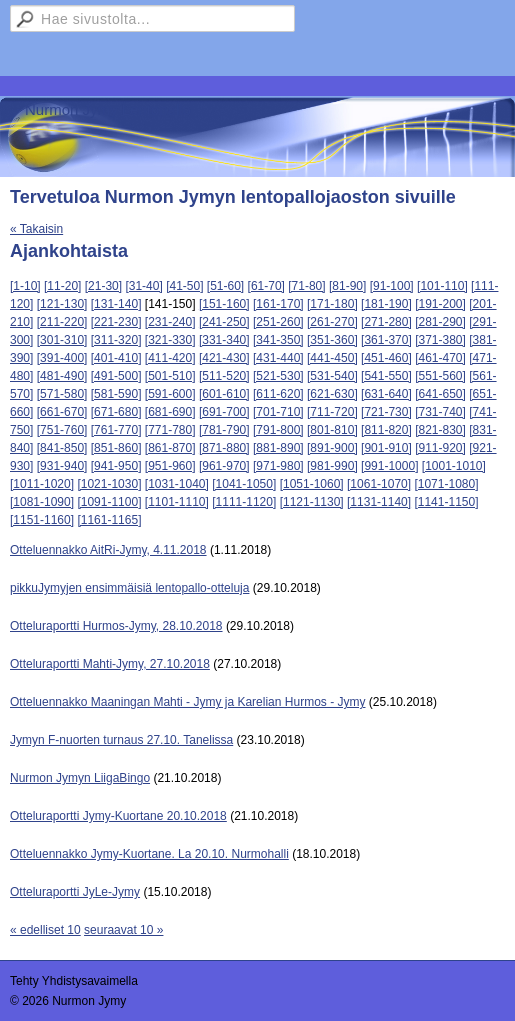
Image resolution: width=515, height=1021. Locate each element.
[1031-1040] (177, 484)
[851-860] (116, 448)
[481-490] (62, 376)
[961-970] (224, 466)
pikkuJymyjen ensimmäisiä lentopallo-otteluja (129, 588)
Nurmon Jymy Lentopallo (108, 109)
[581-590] (116, 394)
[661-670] (62, 412)
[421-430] (224, 358)
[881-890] (278, 448)
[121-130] (62, 304)
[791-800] (278, 430)
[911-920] (440, 448)
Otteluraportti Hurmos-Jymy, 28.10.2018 (116, 626)
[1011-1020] (42, 484)
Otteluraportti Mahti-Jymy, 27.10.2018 (110, 664)
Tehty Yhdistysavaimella (74, 981)
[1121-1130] (312, 502)
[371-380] (440, 340)
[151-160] (224, 304)
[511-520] (224, 376)
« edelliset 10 (45, 930)
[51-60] (225, 286)
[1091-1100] (109, 502)
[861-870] (170, 448)
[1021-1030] (109, 484)
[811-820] (386, 430)
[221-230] (116, 322)
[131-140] (116, 304)
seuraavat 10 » (123, 930)
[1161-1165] (109, 520)
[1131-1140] (379, 502)
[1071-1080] (446, 484)
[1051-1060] (312, 484)
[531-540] (332, 376)
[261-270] (332, 322)
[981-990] (332, 466)
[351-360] (332, 340)
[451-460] (386, 358)
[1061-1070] (379, 484)
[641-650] (440, 394)
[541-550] (386, 376)
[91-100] (392, 286)
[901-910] (386, 448)
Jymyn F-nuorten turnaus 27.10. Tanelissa (121, 740)
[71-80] (306, 286)
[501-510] (170, 376)
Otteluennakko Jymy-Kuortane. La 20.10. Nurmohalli (149, 854)
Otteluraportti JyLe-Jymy (75, 892)
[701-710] (278, 412)
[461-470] (440, 358)
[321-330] (170, 340)
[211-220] (62, 322)
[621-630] (332, 394)
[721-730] (386, 412)
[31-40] (143, 286)
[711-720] (332, 412)
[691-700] (224, 412)
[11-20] (62, 286)
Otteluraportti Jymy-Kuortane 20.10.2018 (118, 816)
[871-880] (224, 448)
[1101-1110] (177, 502)
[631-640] (386, 394)
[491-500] (116, 376)
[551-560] (440, 376)
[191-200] (440, 304)
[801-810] (332, 430)
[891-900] (332, 448)
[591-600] (170, 394)
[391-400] (62, 358)
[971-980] (278, 466)
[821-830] (440, 430)
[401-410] (116, 358)
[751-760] (62, 430)
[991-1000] (389, 466)
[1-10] (25, 286)
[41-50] (184, 286)
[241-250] (224, 322)
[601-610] (224, 394)
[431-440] (278, 358)
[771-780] (170, 430)
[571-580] (62, 394)
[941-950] (116, 466)
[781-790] (224, 430)
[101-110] (442, 286)
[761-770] (116, 430)
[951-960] (170, 466)
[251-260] (278, 322)
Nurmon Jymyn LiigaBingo (80, 778)
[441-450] (332, 358)
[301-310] (62, 340)
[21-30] (103, 286)
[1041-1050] (244, 484)
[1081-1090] (42, 502)
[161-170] (278, 304)
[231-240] (170, 322)
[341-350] (278, 340)
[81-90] (347, 286)
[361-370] (386, 340)
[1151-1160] (42, 520)
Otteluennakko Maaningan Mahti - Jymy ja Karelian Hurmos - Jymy (187, 702)
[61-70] (266, 286)
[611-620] (278, 394)
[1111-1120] (244, 502)
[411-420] (170, 358)
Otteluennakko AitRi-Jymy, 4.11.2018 (108, 550)
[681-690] (170, 412)
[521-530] (278, 376)
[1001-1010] (454, 466)
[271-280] (386, 322)
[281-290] (440, 322)
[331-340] (224, 340)
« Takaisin (36, 229)
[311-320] (116, 340)
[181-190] (386, 304)
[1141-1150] (446, 502)
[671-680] (116, 412)
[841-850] (62, 448)
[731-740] (440, 412)
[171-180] (332, 304)
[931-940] (62, 466)
